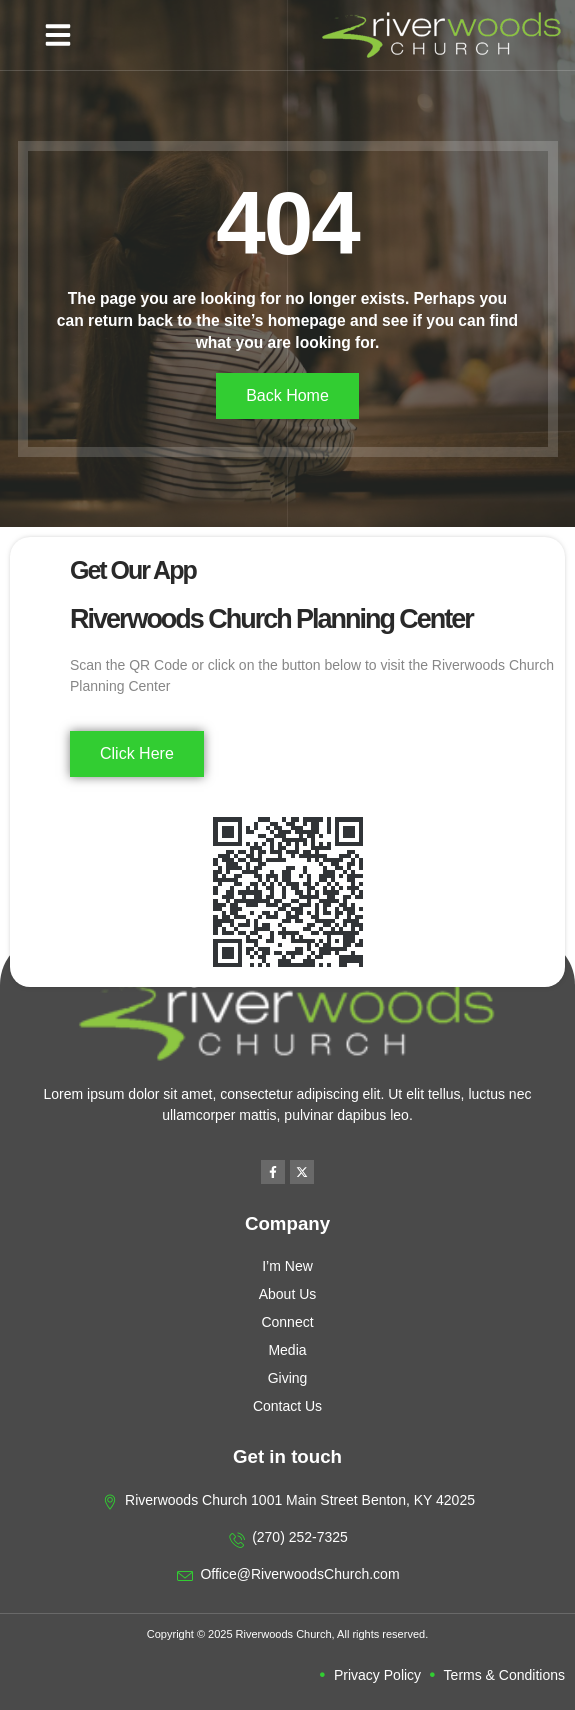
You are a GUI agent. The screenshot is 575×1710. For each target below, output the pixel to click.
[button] (58, 35)
